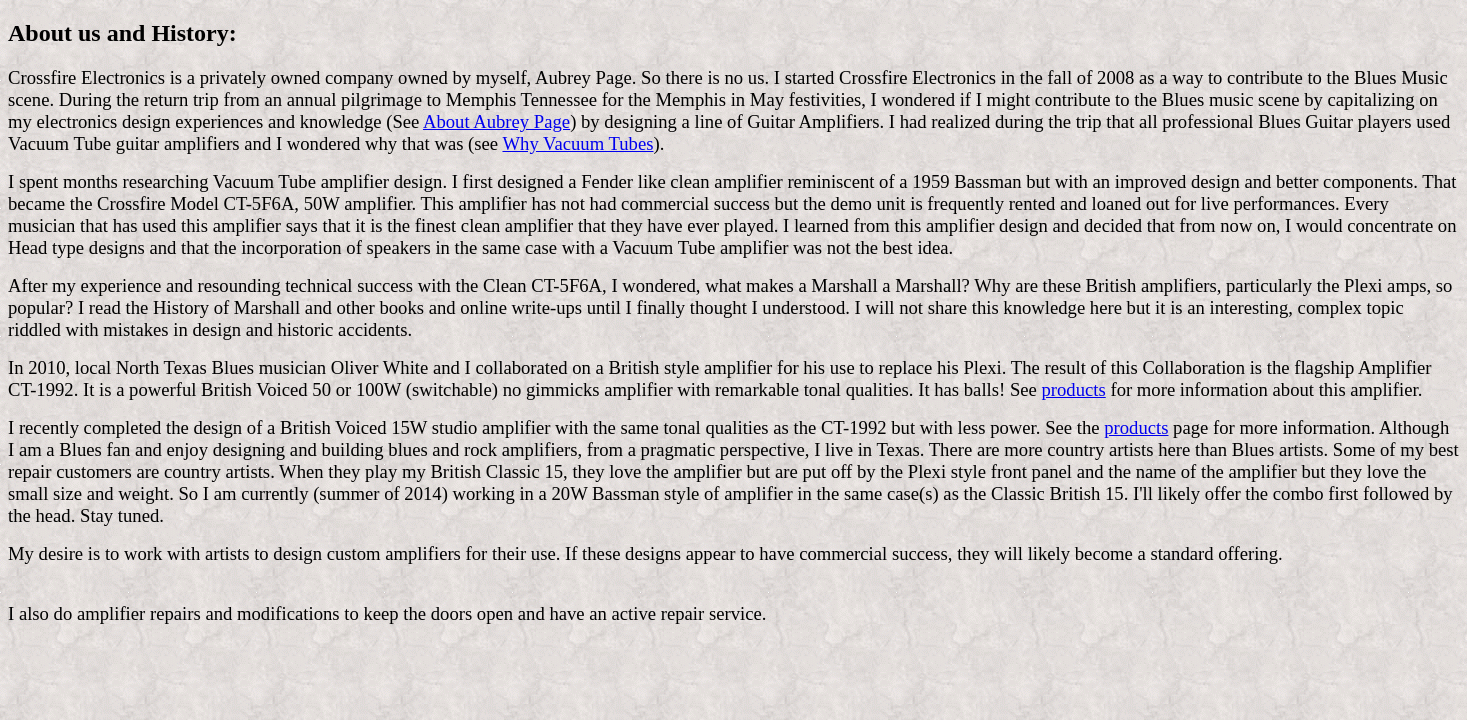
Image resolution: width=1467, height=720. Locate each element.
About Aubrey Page (496, 121)
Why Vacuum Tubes (577, 143)
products (1074, 389)
